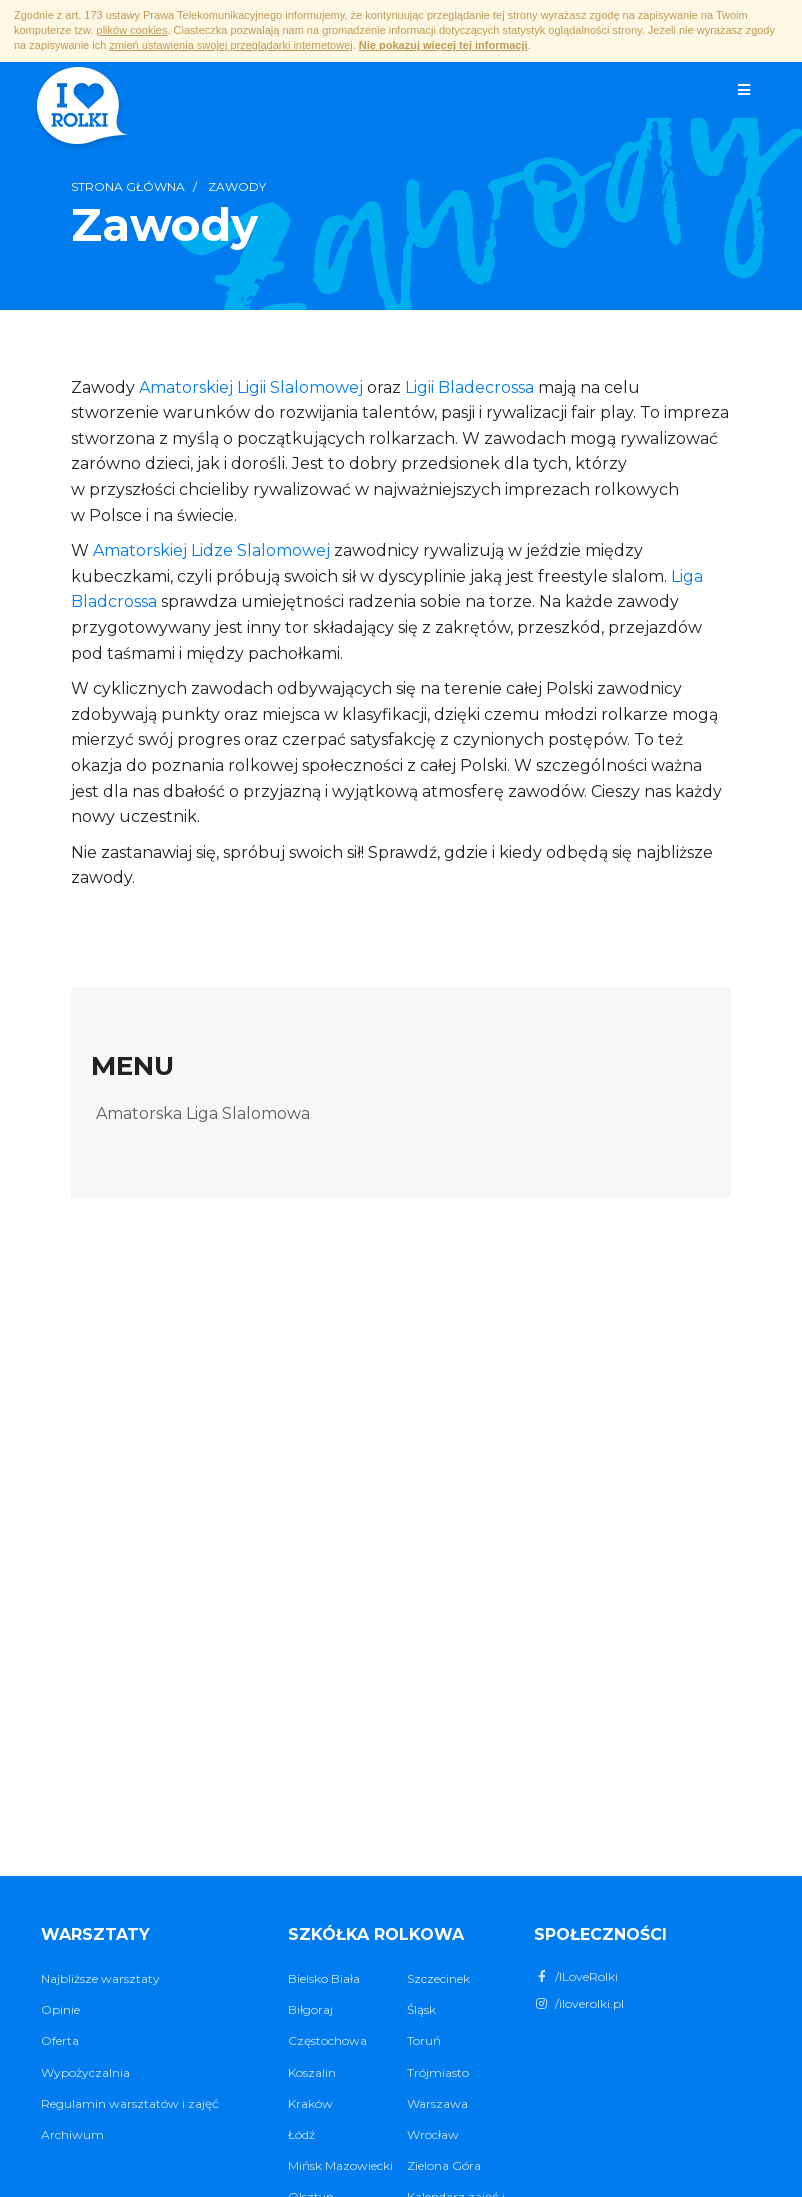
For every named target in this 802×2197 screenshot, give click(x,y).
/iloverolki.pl (579, 2003)
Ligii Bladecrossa (469, 387)
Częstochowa (327, 2040)
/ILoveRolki (576, 1976)
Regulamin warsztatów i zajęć (130, 2103)
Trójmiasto (438, 2072)
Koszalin (312, 2072)
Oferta (60, 2040)
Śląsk (421, 2009)
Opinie (60, 2009)
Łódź (301, 2134)
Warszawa (437, 2103)
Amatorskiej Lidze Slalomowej (211, 550)
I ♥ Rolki (80, 108)
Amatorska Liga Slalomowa (203, 1113)
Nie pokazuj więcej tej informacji (443, 45)
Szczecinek (438, 1978)
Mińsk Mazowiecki (340, 2165)
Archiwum (72, 2134)
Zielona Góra (444, 2165)
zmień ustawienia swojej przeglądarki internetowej (230, 45)
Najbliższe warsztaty (100, 1978)
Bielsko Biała (324, 1978)
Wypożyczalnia (85, 2072)
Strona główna (128, 186)
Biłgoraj (310, 2009)
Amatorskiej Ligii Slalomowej (251, 387)
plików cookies (132, 30)
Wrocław (433, 2134)
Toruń (424, 2040)
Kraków (310, 2103)
